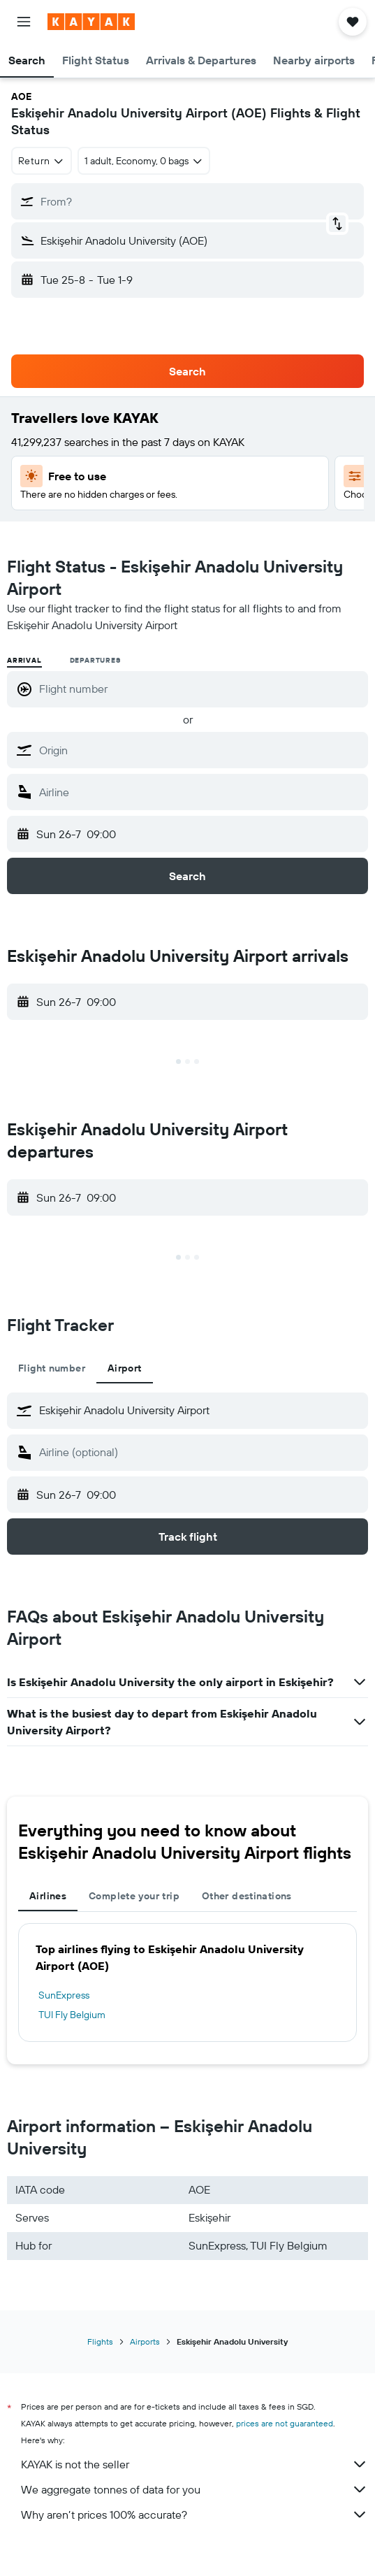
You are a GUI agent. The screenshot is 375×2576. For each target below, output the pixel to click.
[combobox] (41, 161)
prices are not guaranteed (284, 2423)
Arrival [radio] (24, 660)
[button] (23, 21)
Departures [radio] (95, 660)
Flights (100, 2341)
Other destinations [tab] (247, 1896)
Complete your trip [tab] (134, 1896)
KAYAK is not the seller (194, 2464)
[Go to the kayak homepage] (91, 21)
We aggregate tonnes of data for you (194, 2489)
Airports (145, 2341)
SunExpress (63, 1995)
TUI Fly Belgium (71, 2014)
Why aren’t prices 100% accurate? (194, 2514)
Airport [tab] (125, 1368)
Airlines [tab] (47, 1896)
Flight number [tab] (51, 1368)
